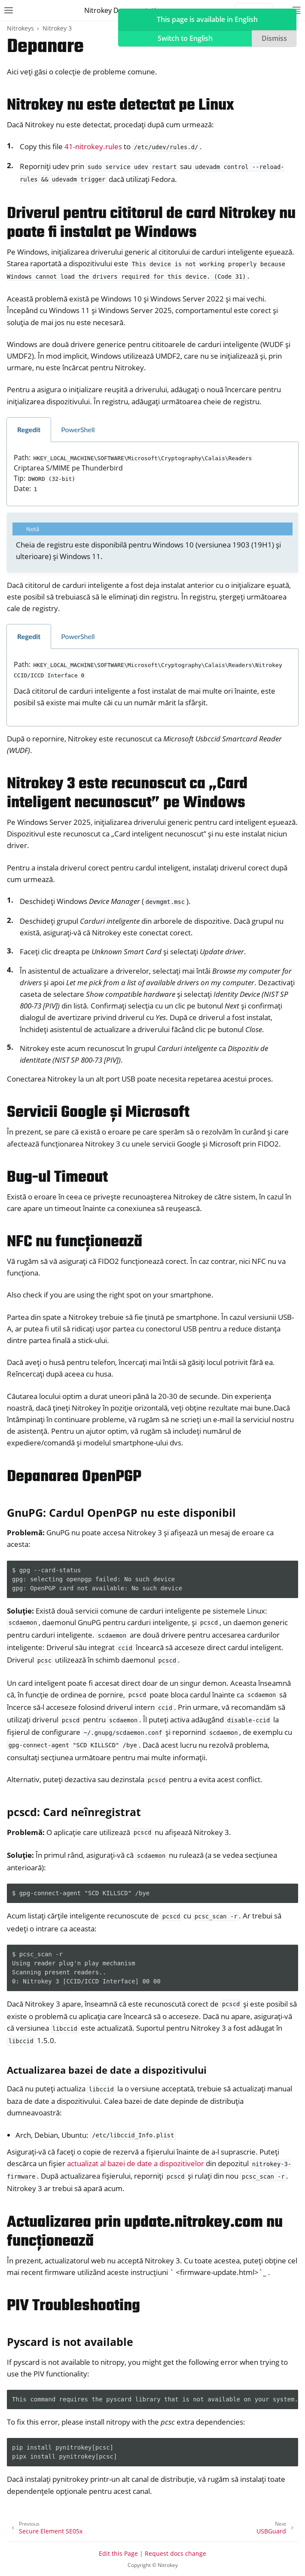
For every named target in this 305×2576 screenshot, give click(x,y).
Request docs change (175, 2553)
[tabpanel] (152, 474)
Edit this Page (118, 2553)
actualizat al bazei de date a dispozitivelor (135, 2163)
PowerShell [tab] (78, 429)
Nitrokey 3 (57, 28)
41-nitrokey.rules (93, 146)
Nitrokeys (20, 28)
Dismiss (274, 38)
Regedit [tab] (28, 429)
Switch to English (185, 38)
